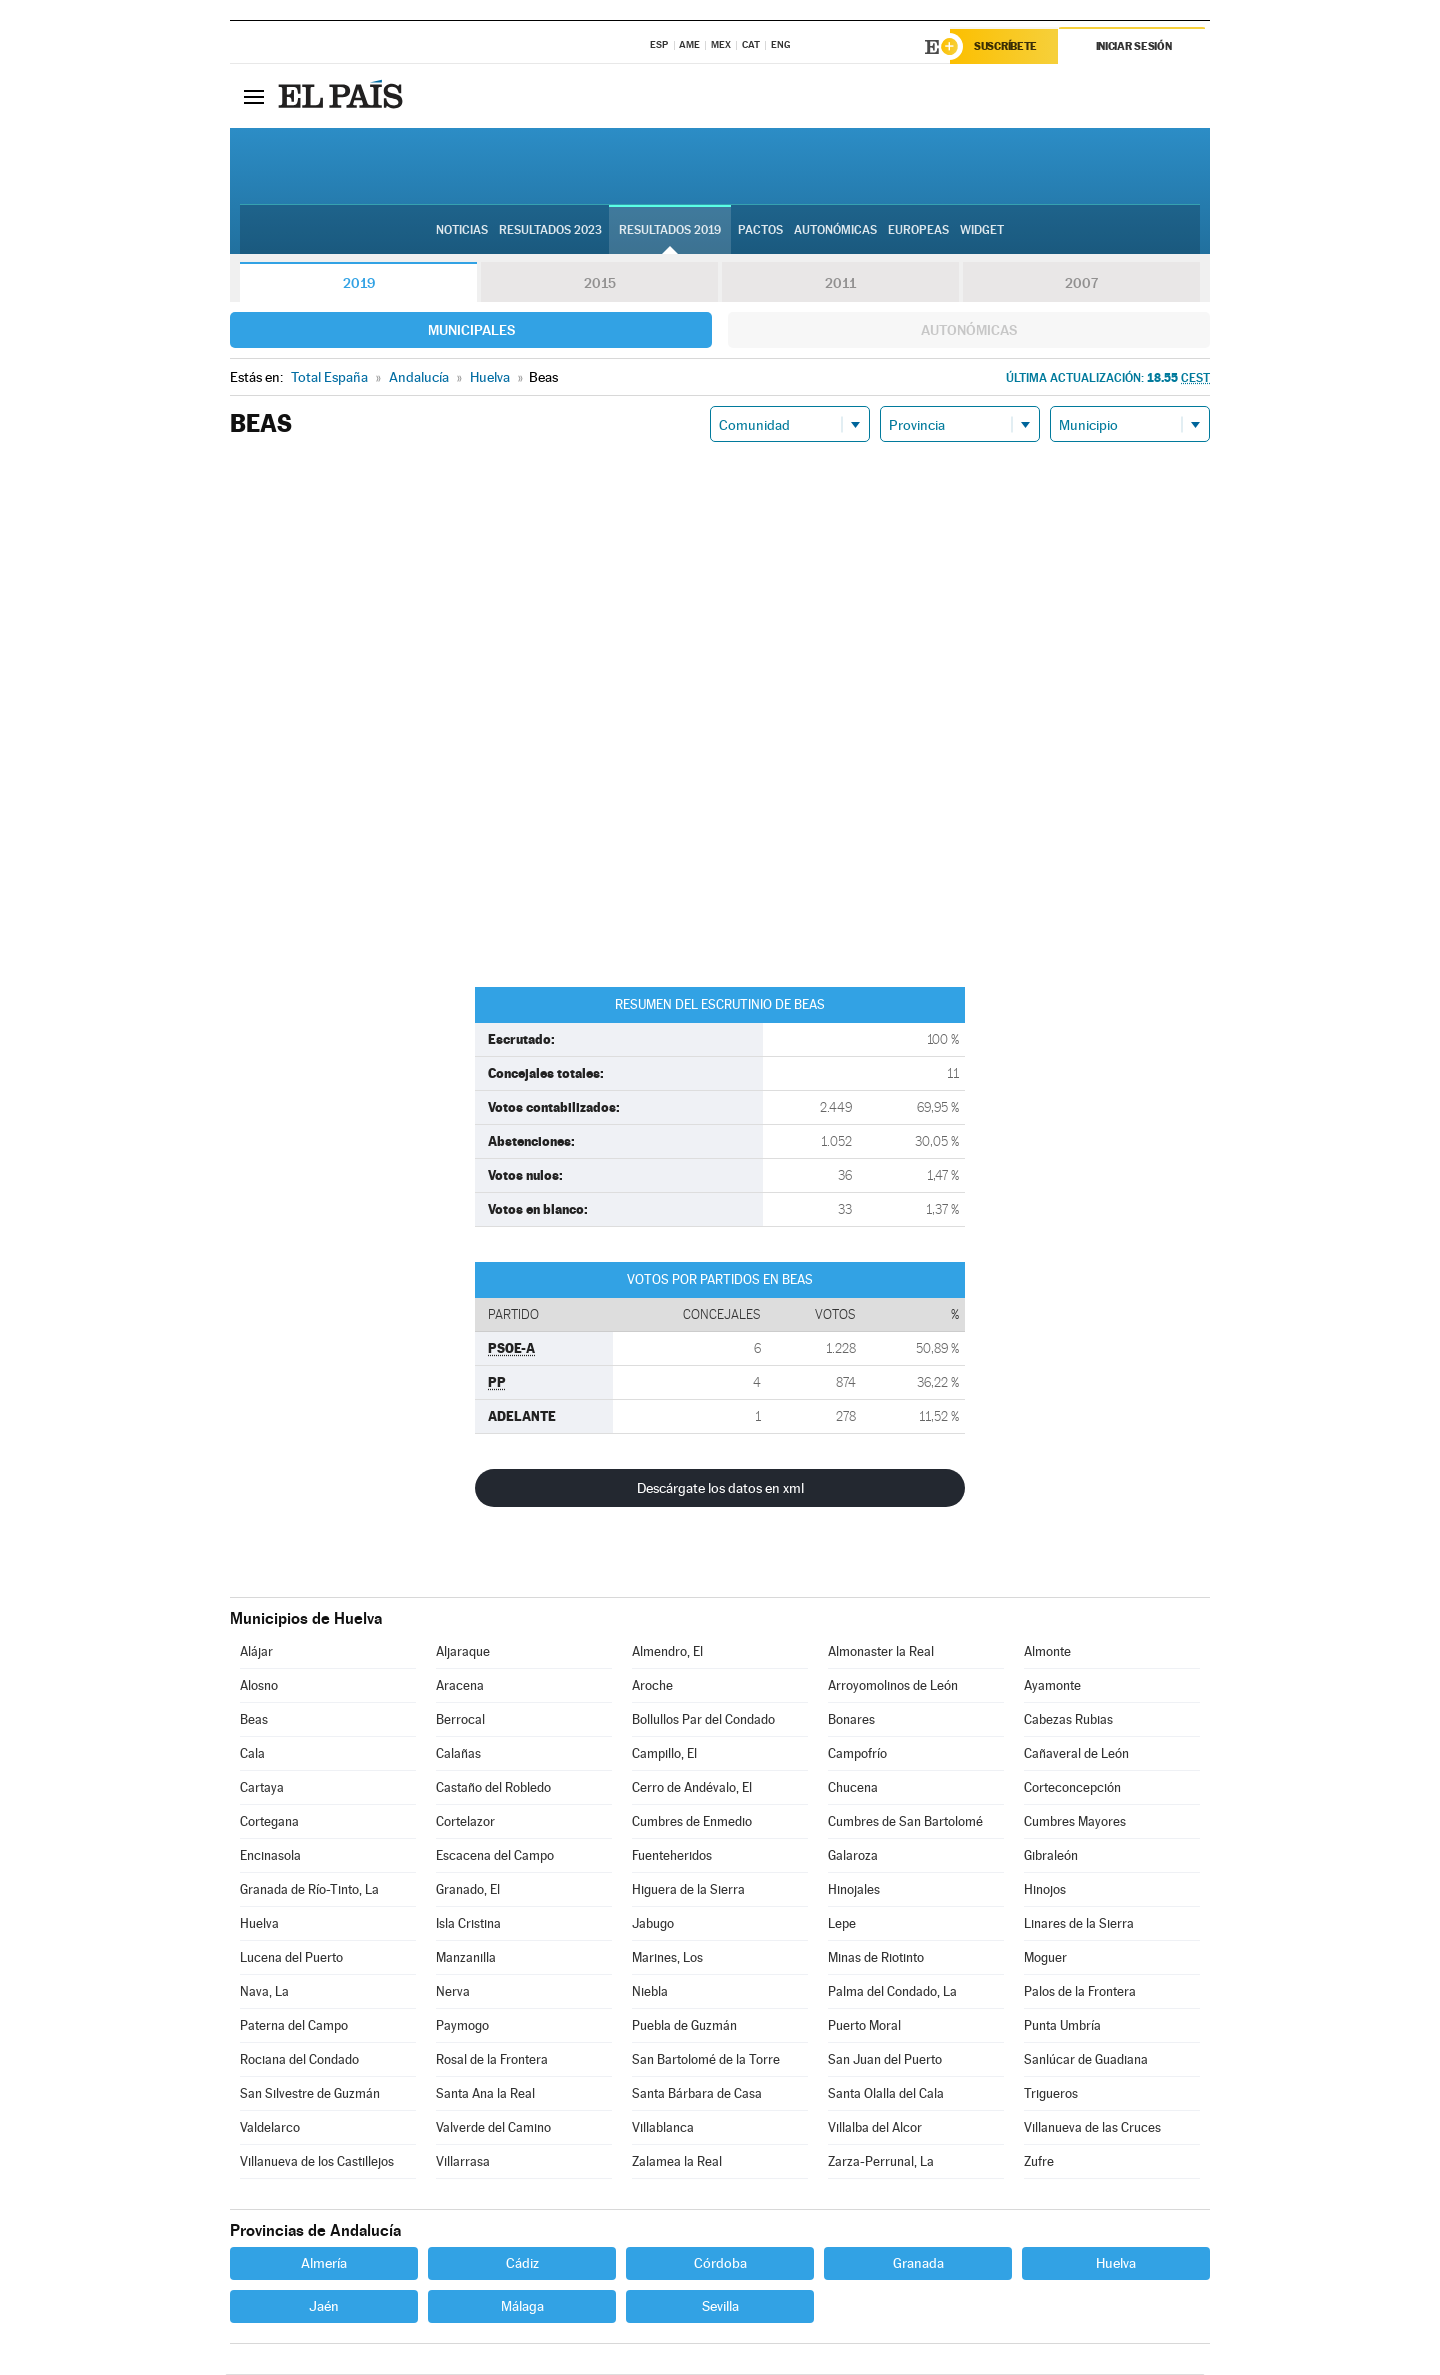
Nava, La (264, 1992)
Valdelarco (270, 2128)
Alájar (256, 1652)
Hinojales (854, 1890)
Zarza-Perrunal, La (881, 2162)
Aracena (460, 1686)
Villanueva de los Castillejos (317, 2162)
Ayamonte (1052, 1686)
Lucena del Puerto (291, 1958)
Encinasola (270, 1856)
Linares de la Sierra (1079, 1924)
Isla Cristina (468, 1924)
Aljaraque (463, 1652)
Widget (982, 231)
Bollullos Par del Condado (703, 1720)
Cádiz (522, 2264)
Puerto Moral (864, 2026)
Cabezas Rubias (1068, 1720)
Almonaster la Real (881, 1652)
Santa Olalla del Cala (886, 2094)
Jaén (324, 2307)
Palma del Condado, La (892, 1992)
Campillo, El (664, 1754)
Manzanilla (466, 1958)
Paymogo (462, 2026)
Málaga (522, 2307)
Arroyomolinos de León (893, 1686)
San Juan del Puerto (885, 2060)
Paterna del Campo (294, 2026)
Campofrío (857, 1754)
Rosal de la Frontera (492, 2060)
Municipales (471, 331)
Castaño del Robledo (493, 1788)
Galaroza (853, 1856)
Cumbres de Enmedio (692, 1822)
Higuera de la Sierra (688, 1890)
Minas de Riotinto (876, 1958)
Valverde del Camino (493, 2128)
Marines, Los (667, 1958)
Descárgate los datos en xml (720, 1489)
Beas (254, 1720)
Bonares (851, 1720)
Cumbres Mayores (1075, 1822)
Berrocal (460, 1720)
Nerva (453, 1992)
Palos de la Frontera (1080, 1992)
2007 (1081, 284)
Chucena (853, 1788)
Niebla (650, 1992)
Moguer (1045, 1958)
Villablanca (663, 2128)
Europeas (918, 231)
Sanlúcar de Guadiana (1086, 2060)
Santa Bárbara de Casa (697, 2094)
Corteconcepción (1072, 1788)
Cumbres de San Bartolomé (905, 1822)
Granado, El (468, 1890)
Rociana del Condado (299, 2060)
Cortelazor (465, 1822)
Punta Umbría (1062, 2026)
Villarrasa (463, 2162)
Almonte (1047, 1652)
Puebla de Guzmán (684, 2026)
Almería (324, 2264)
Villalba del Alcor (875, 2128)
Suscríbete (1006, 47)
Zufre (1039, 2162)
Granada (918, 2264)
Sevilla (720, 2307)
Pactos (760, 231)
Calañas (458, 1754)
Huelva (259, 1924)
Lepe (842, 1924)
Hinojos (1045, 1890)
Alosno (259, 1686)
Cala (252, 1754)
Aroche (652, 1686)
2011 (840, 284)
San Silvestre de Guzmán (310, 2094)
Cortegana (269, 1822)
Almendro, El (667, 1652)
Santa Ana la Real (485, 2094)
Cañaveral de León (1076, 1754)
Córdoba (720, 2264)
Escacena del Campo (495, 1856)
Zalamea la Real (677, 2162)
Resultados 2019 (670, 231)
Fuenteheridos (672, 1856)
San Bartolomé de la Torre (706, 2060)
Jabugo (653, 1924)
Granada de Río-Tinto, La (309, 1890)
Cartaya (262, 1788)
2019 (359, 284)
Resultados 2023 (550, 231)
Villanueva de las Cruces (1092, 2128)
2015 (600, 284)
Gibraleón (1051, 1856)
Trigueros (1051, 2094)
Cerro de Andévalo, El (692, 1788)
